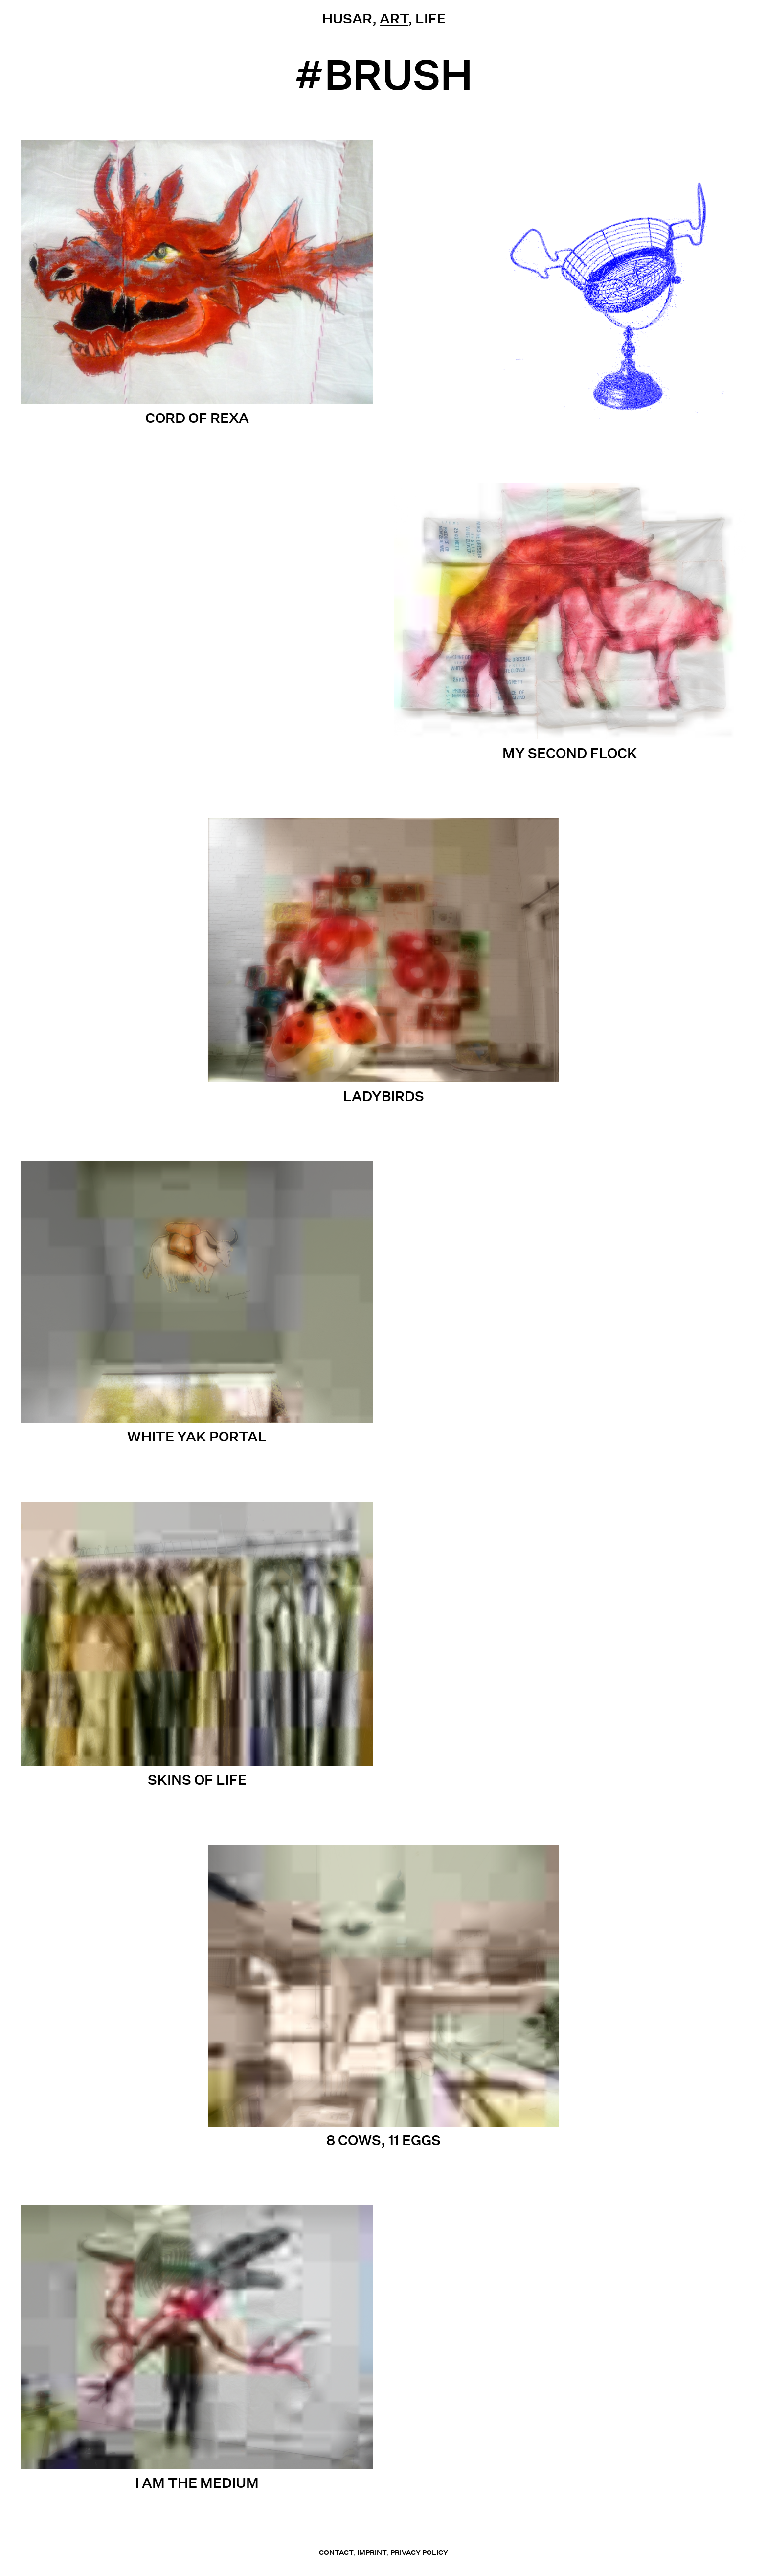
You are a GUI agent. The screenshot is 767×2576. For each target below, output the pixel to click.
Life (430, 18)
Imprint (372, 2552)
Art (394, 18)
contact (336, 2552)
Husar (347, 18)
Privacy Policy (419, 2552)
